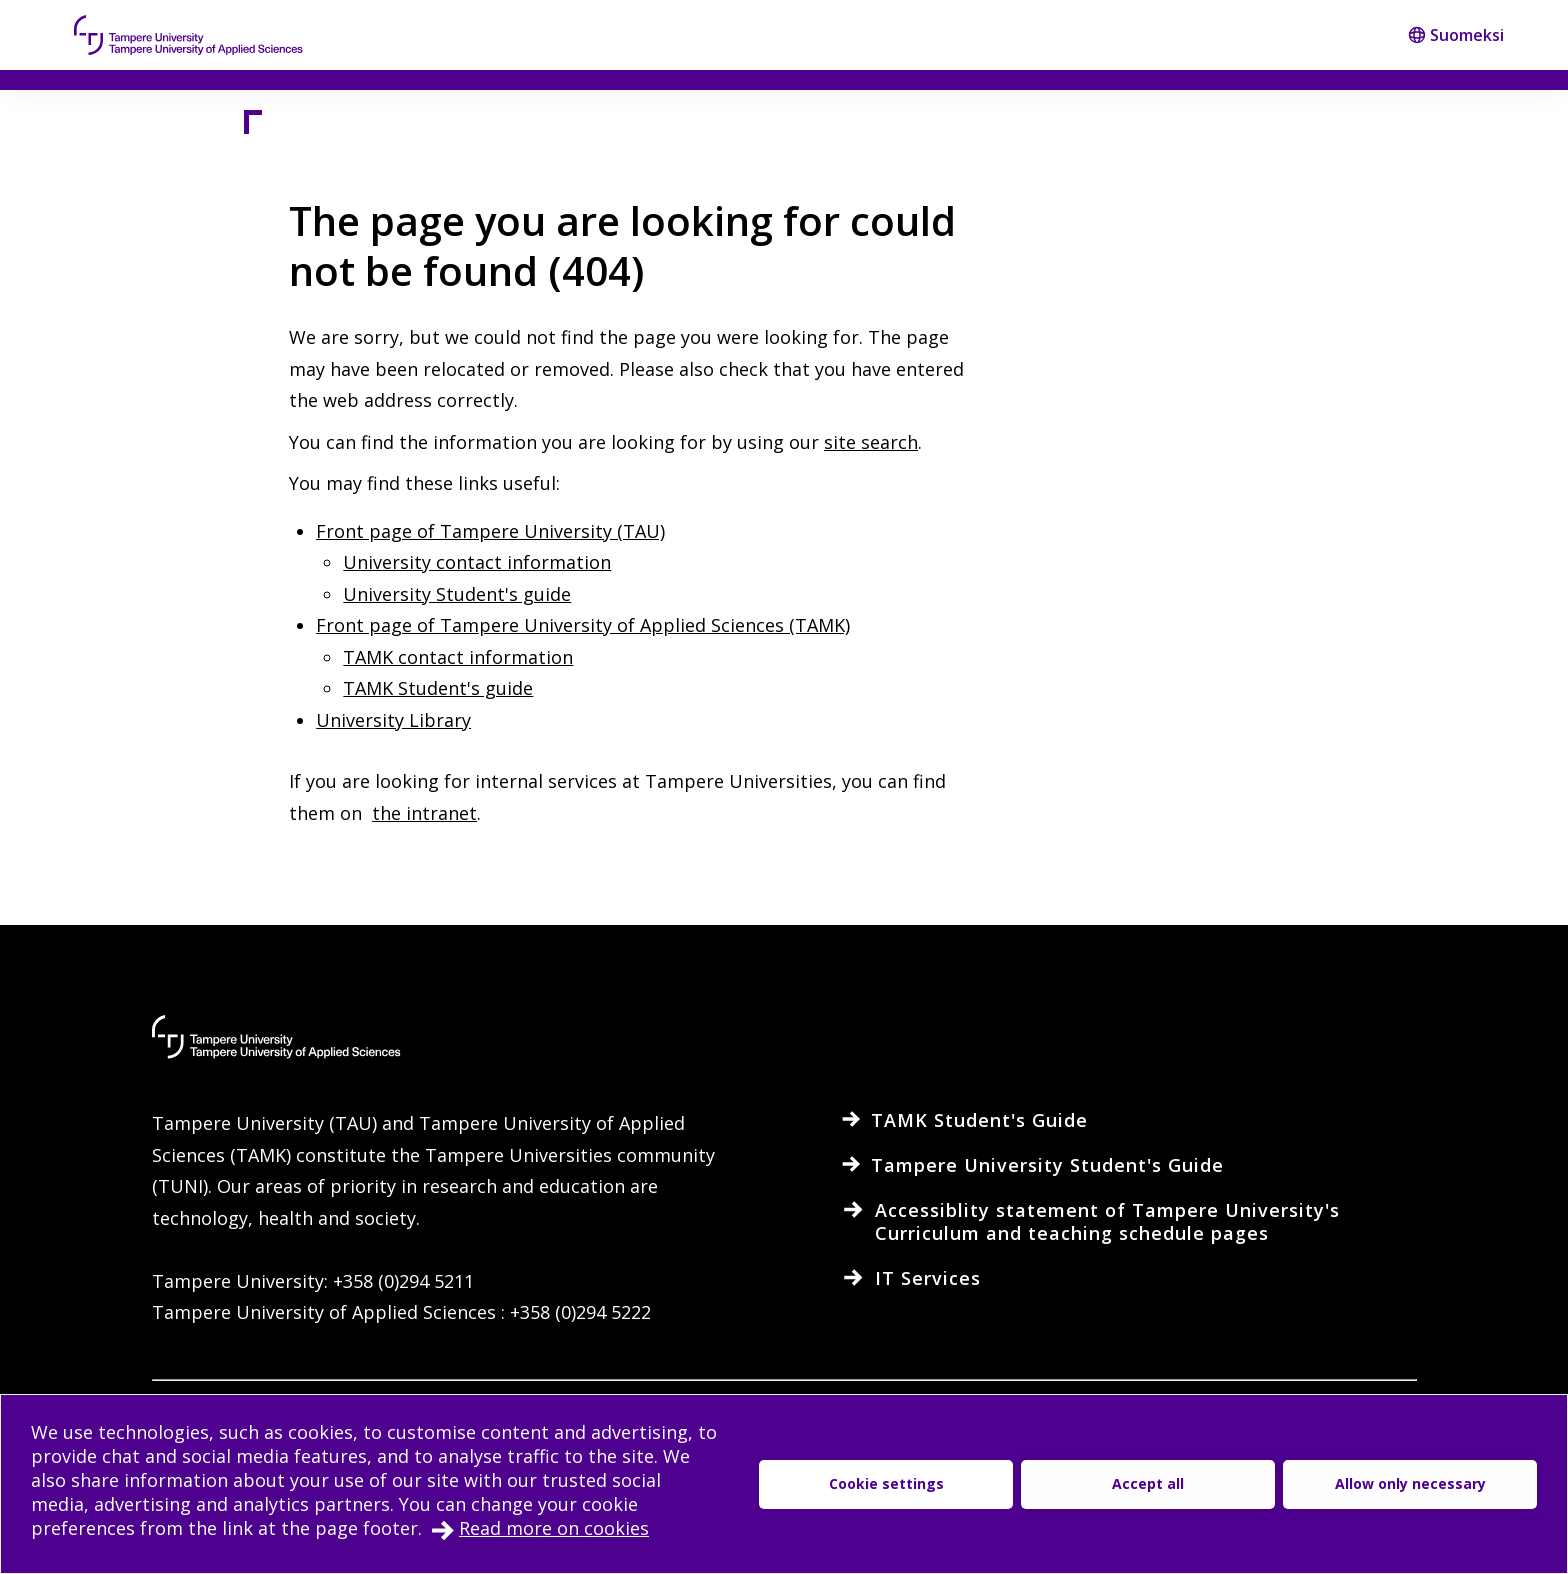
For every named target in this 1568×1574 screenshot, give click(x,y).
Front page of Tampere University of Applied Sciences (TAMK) (583, 625)
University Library (393, 720)
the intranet (424, 813)
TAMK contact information (458, 657)
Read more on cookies (554, 1528)
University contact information (477, 562)
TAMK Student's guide (438, 688)
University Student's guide (457, 594)
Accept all (1148, 1483)
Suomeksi (1456, 35)
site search (871, 442)
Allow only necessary (1410, 1483)
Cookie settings (886, 1483)
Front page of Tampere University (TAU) (490, 531)
